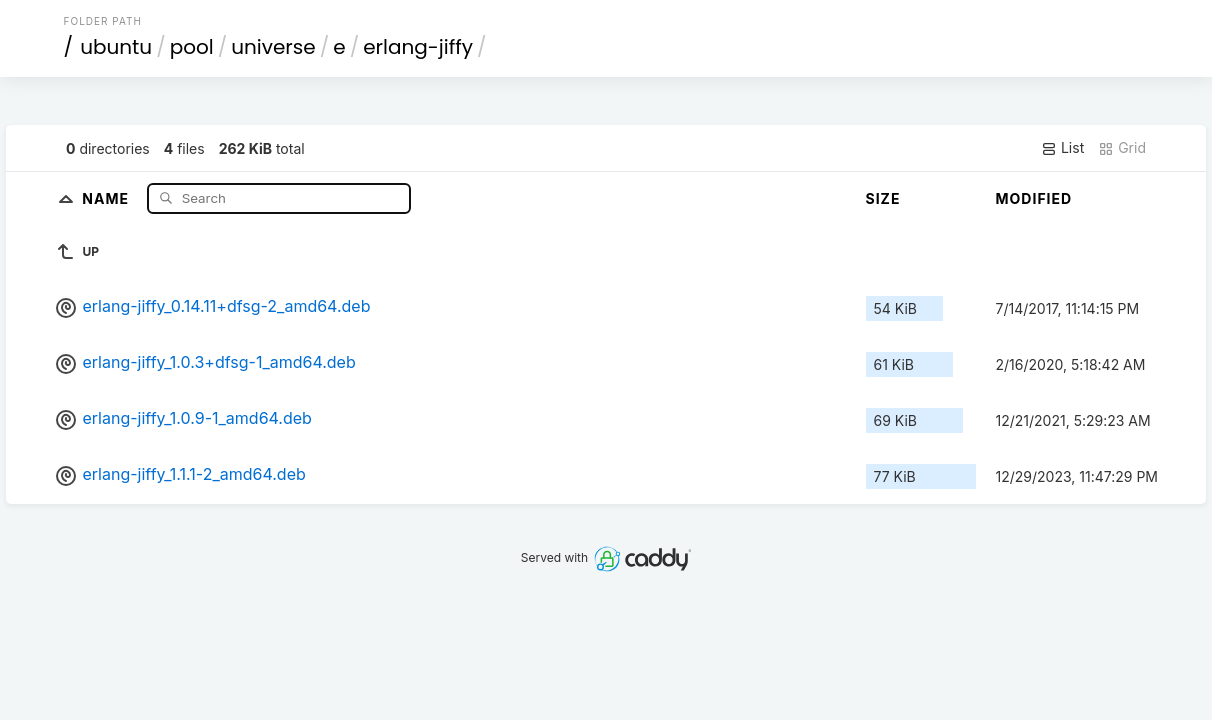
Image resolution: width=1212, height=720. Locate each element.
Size (883, 198)
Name (107, 197)
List (1062, 148)
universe (273, 47)
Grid (1122, 148)
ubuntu (116, 47)
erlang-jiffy (418, 47)
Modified (1034, 198)
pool (192, 47)
